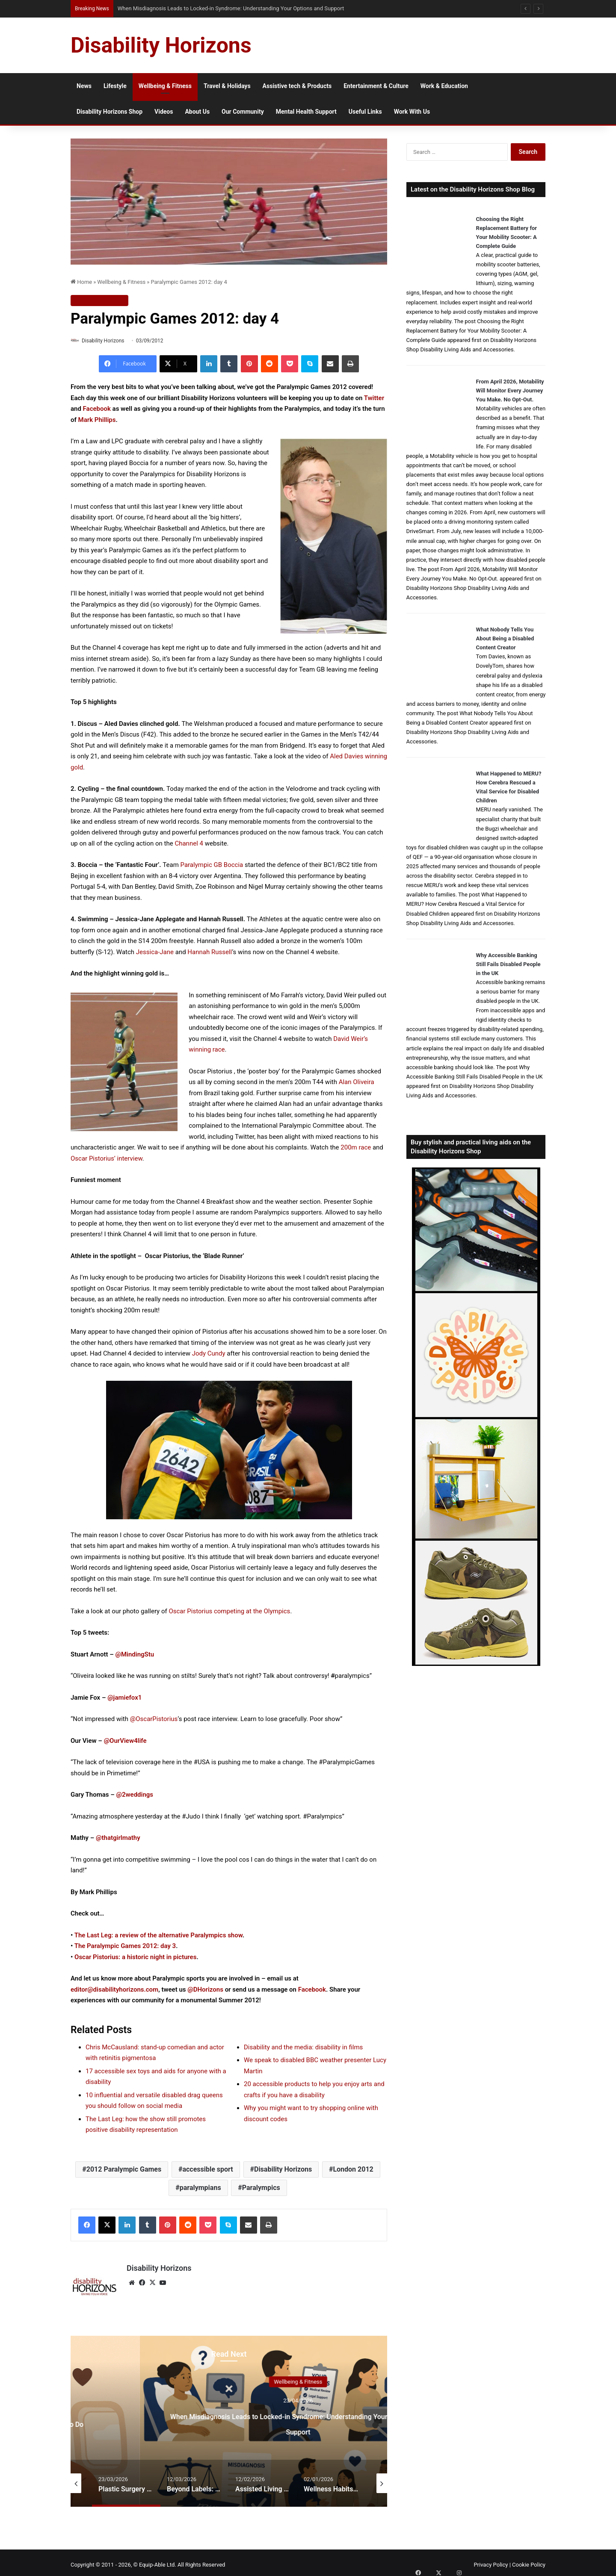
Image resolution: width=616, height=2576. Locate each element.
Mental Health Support (306, 111)
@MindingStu (135, 1655)
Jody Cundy (208, 1354)
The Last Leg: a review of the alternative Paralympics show (158, 1935)
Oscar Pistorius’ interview (106, 1159)
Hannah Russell (209, 952)
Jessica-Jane (155, 952)
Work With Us (412, 111)
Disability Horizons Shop (109, 111)
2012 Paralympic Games (124, 2170)
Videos (163, 111)
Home (81, 282)
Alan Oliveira (356, 1083)
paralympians (200, 2188)
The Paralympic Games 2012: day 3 (125, 1947)
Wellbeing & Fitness (165, 86)
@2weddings (135, 1795)
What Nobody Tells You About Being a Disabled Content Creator (505, 638)
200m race (356, 1148)
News (84, 86)
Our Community (243, 111)
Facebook (97, 409)
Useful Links (365, 111)
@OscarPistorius (154, 1720)
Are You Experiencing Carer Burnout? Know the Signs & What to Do (297, 2418)
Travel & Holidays (227, 86)
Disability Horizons (107, 341)
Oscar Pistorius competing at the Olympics (229, 1611)
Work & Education (444, 86)
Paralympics (261, 2188)
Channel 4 (189, 844)
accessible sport (207, 2170)
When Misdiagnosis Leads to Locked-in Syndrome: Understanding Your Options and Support (225, 8)
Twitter (374, 398)
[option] (297, 2417)
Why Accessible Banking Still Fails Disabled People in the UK (508, 964)
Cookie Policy (528, 2561)
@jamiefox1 (124, 1698)
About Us (197, 111)
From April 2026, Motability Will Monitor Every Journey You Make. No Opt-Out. (510, 390)
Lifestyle (115, 86)
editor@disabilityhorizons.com (114, 1990)
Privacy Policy (491, 2561)
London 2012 (353, 2170)
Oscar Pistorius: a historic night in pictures (135, 1957)
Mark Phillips (97, 420)
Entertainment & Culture (376, 86)
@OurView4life (125, 1741)
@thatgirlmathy (118, 1838)
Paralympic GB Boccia (212, 865)
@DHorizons (205, 1990)
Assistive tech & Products (297, 86)
